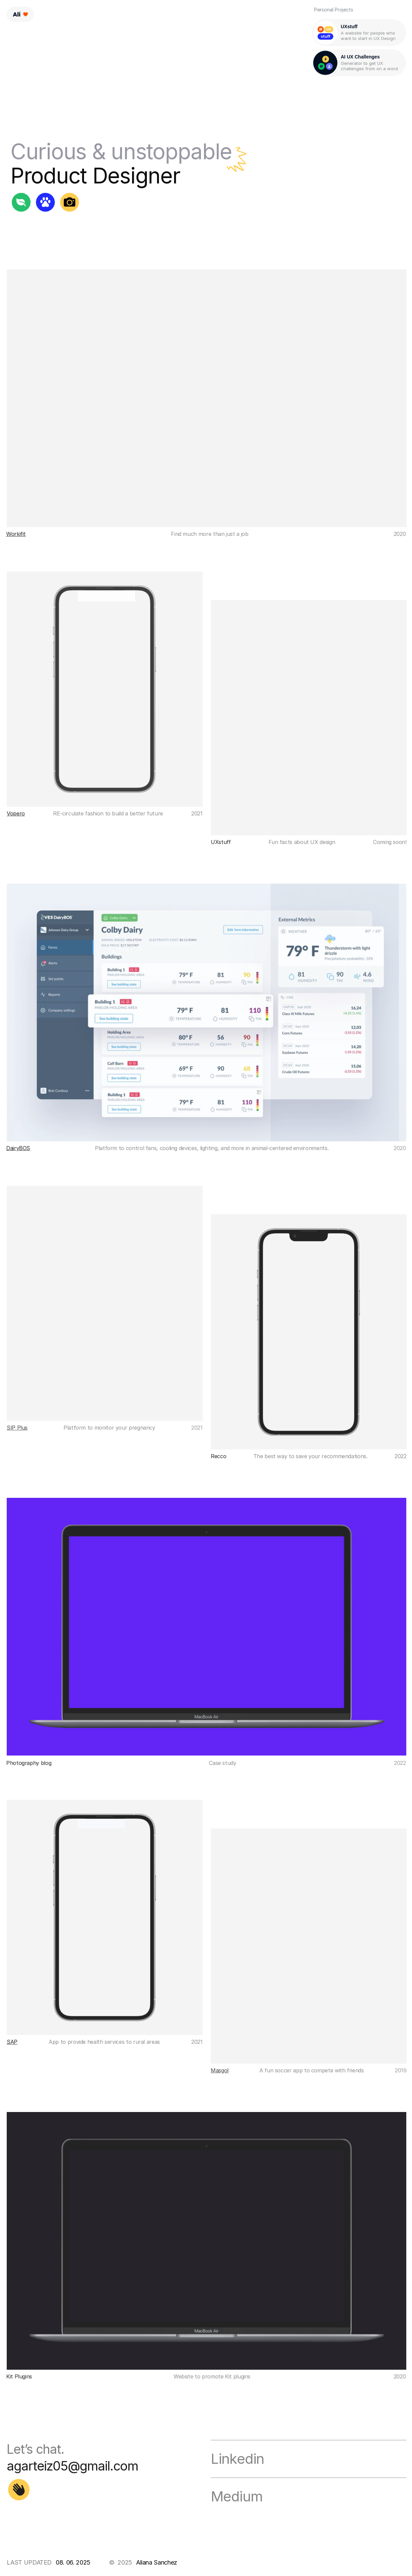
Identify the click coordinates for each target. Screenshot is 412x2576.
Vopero (16, 813)
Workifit (16, 534)
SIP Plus (17, 1427)
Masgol (220, 2070)
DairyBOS (18, 1148)
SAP (12, 2041)
